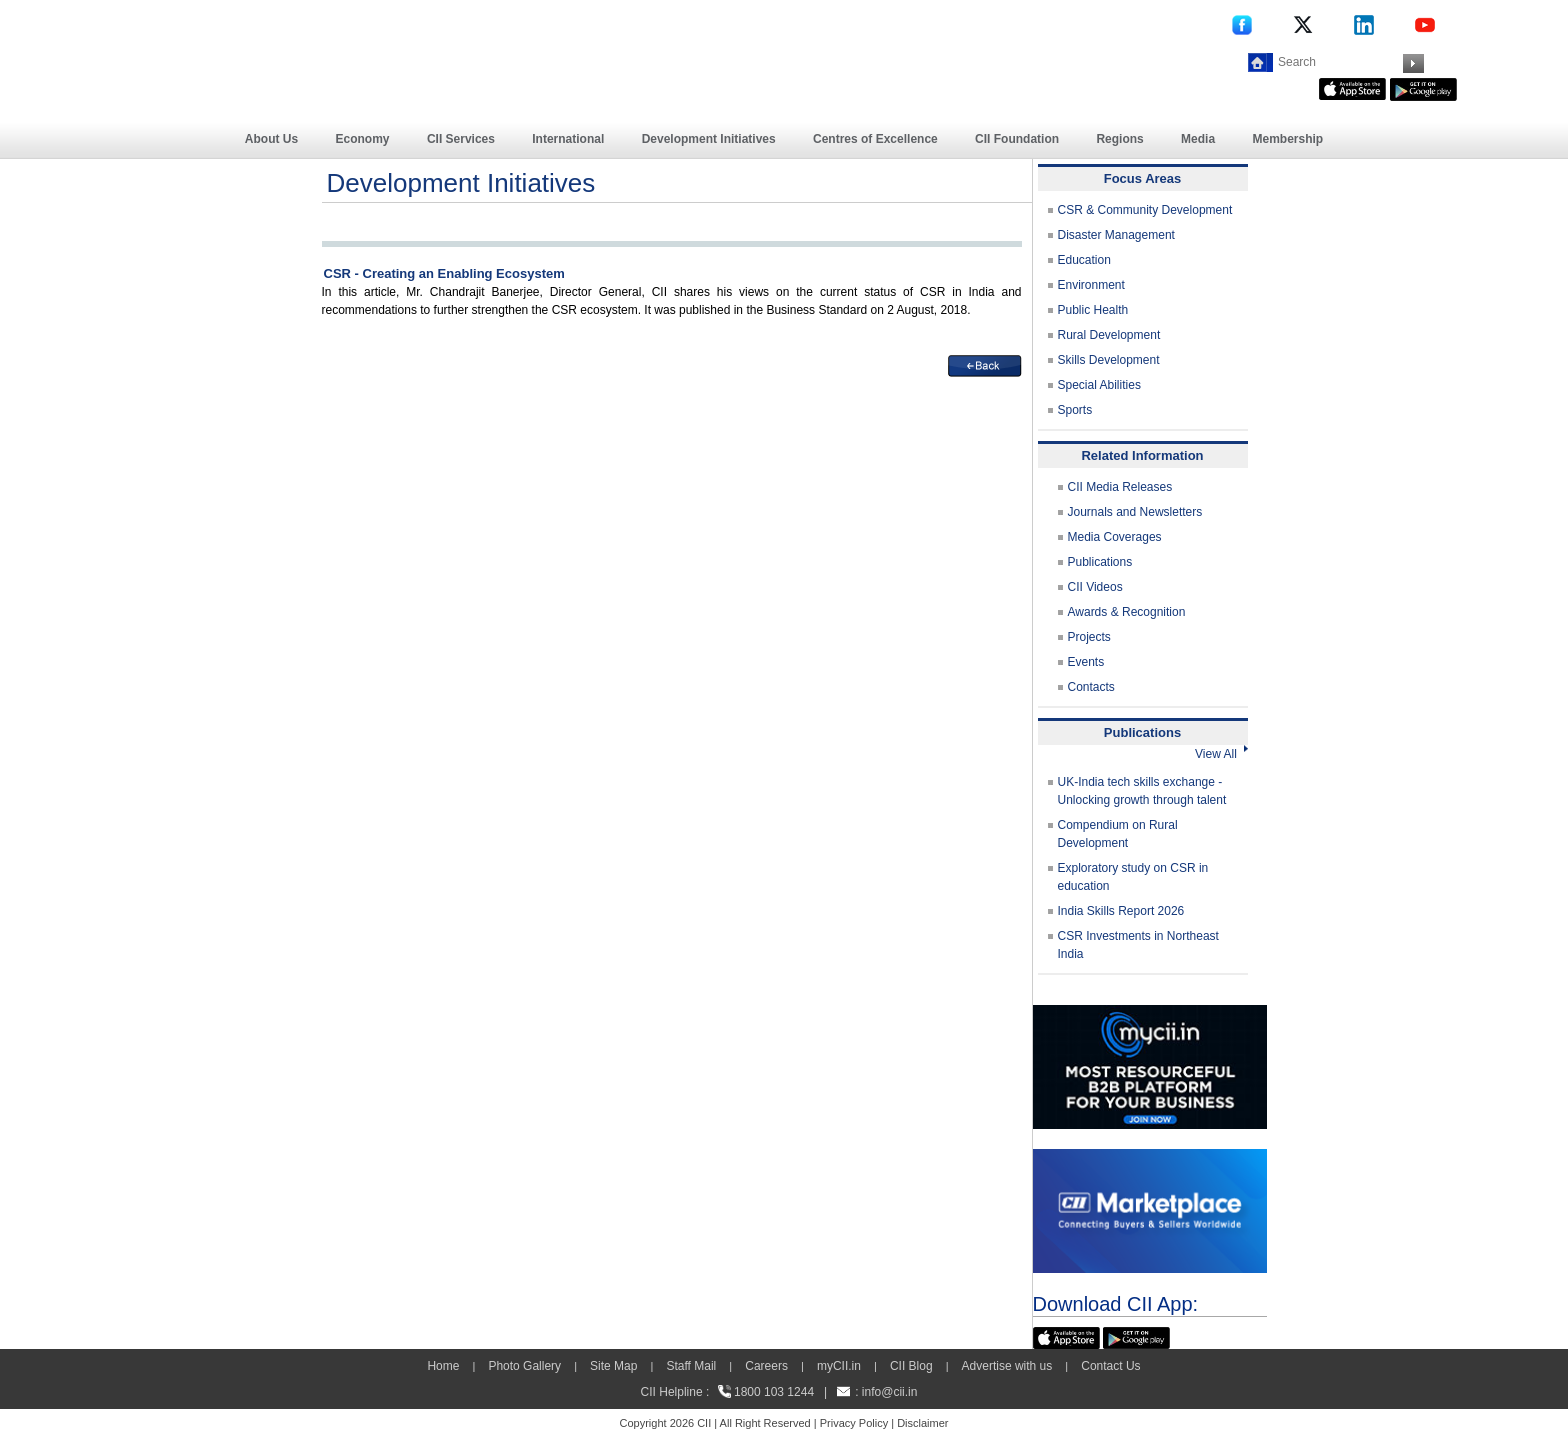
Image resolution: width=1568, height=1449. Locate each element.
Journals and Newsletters (1135, 512)
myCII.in (839, 1366)
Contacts (1091, 687)
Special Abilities (1099, 385)
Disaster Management (1116, 235)
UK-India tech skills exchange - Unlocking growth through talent (1142, 791)
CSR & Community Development (1145, 210)
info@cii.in (890, 1392)
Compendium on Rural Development (1118, 834)
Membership (1287, 139)
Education (1084, 260)
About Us (271, 139)
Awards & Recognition (1127, 612)
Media (1198, 139)
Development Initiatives (709, 139)
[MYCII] (1150, 1014)
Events (1086, 662)
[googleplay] (1423, 87)
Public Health (1093, 310)
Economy (363, 139)
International (568, 139)
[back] (985, 364)
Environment (1091, 285)
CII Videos (1095, 587)
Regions (1119, 139)
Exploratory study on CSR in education (1133, 877)
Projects (1089, 637)
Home (443, 1366)
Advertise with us (1007, 1366)
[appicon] (1352, 87)
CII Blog (911, 1366)
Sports (1075, 410)
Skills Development (1109, 360)
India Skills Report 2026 (1121, 911)
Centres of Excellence (875, 139)
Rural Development (1109, 335)
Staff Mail (691, 1366)
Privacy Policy (854, 1423)
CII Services (461, 139)
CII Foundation (1017, 139)
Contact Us (1110, 1366)
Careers (766, 1366)
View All (1221, 754)
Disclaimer (922, 1423)
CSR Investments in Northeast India (1138, 945)
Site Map (613, 1366)
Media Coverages (1115, 537)
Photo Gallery (524, 1366)
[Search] (1338, 62)
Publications (1100, 562)
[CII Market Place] (1150, 1158)
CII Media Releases (1120, 487)
